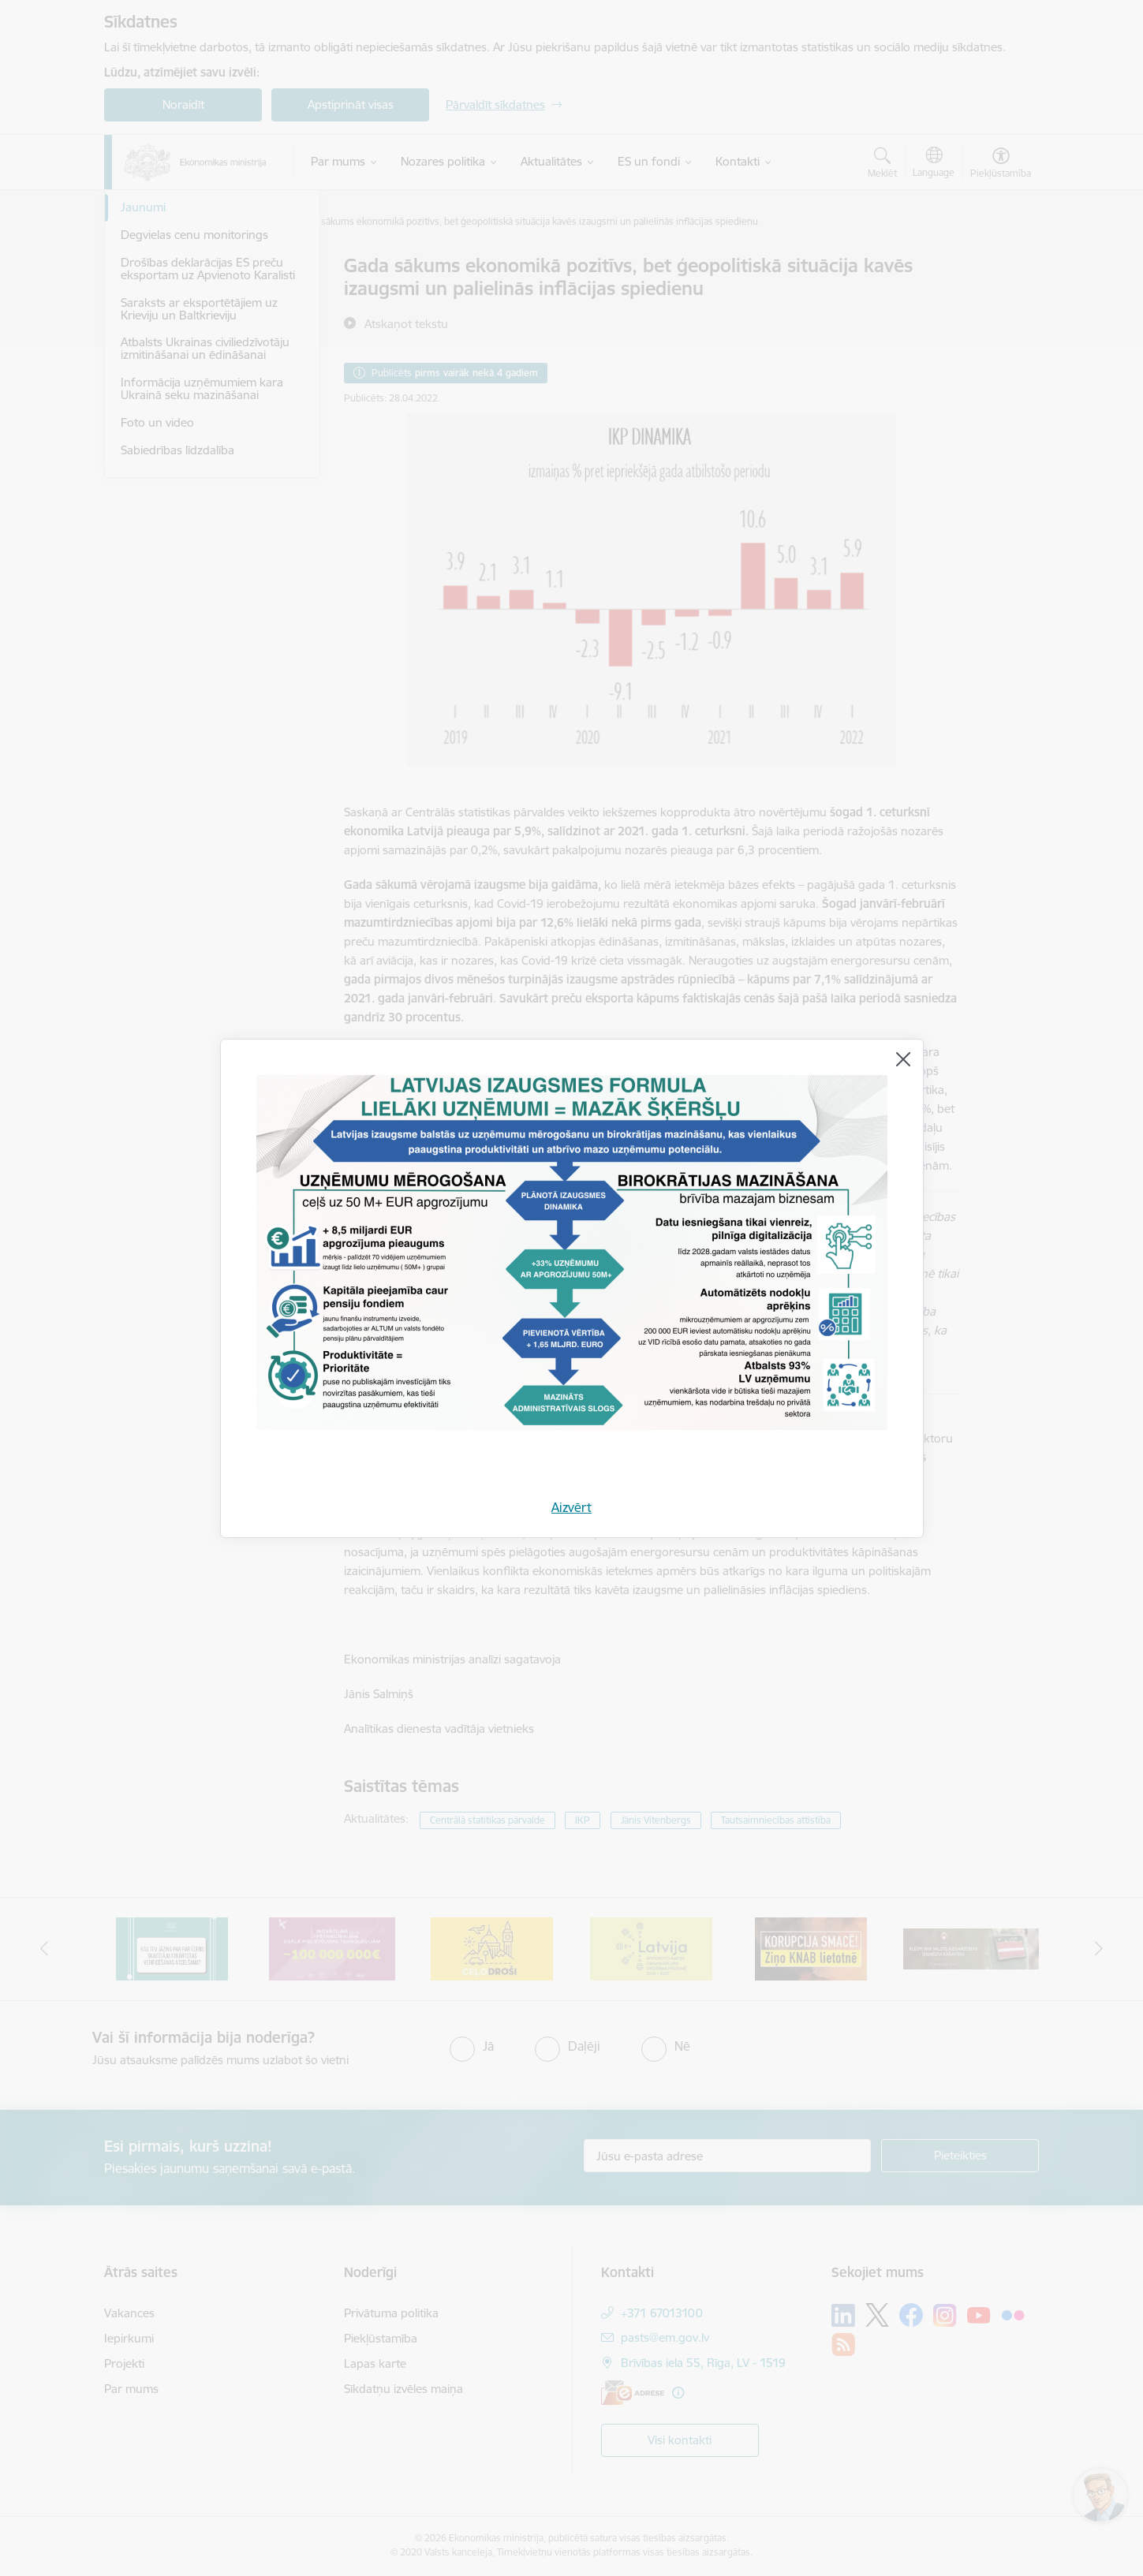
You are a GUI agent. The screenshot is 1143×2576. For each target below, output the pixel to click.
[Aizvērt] (903, 1059)
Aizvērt (571, 1507)
